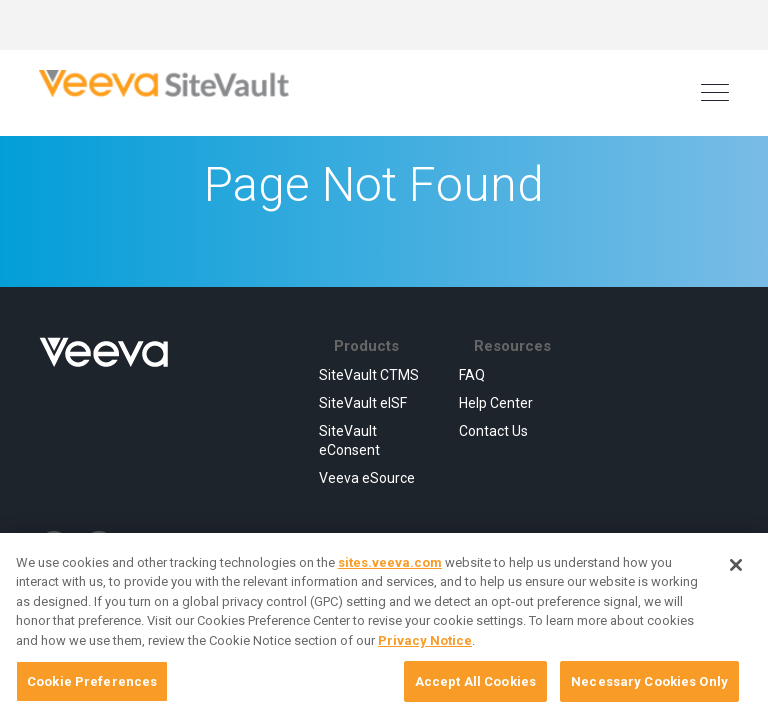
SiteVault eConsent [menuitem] (349, 440)
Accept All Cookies (475, 681)
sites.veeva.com (390, 562)
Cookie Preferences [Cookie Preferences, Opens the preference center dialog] (92, 681)
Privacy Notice (425, 640)
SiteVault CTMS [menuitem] (369, 375)
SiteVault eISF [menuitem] (363, 403)
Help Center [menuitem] (496, 403)
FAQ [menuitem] (472, 375)
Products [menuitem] (366, 346)
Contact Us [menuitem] (493, 431)
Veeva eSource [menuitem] (367, 478)
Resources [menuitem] (512, 346)
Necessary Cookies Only (649, 681)
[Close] (736, 565)
